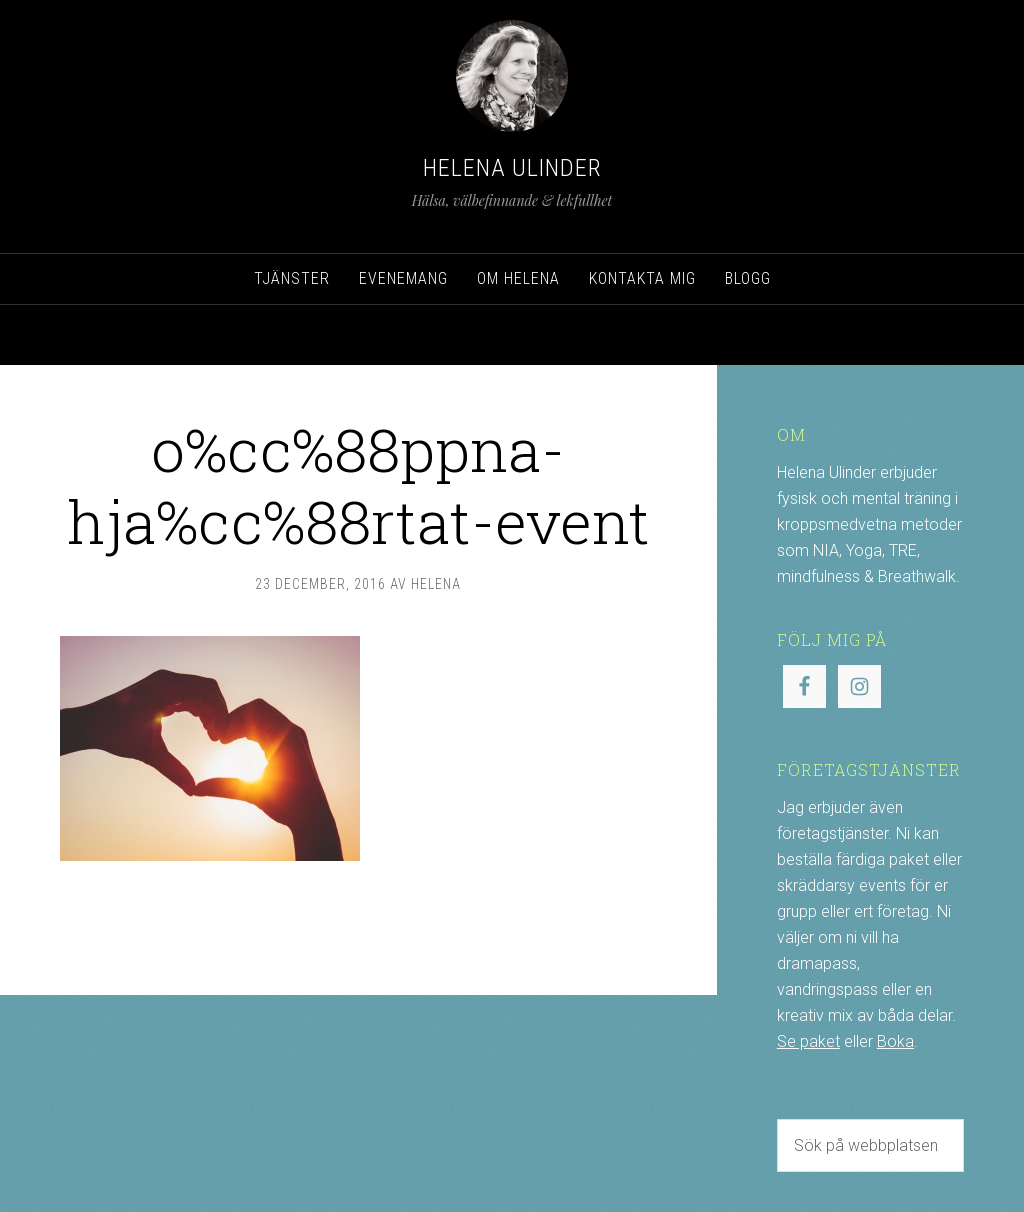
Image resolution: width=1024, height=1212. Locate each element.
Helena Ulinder (512, 168)
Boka (895, 1041)
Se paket (808, 1041)
